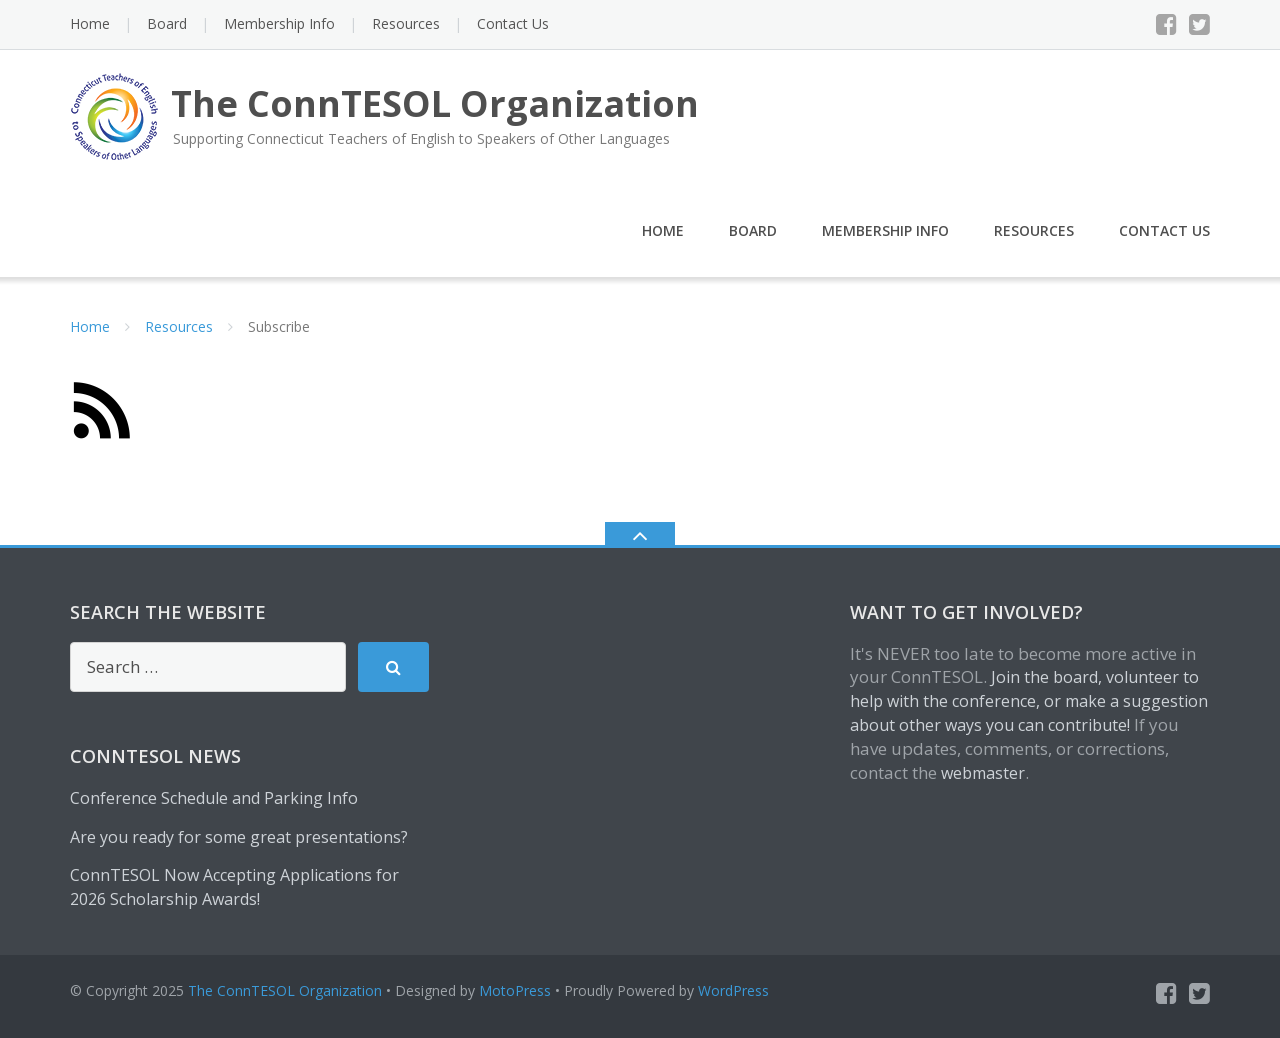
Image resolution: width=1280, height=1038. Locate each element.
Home (90, 23)
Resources (406, 23)
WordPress (733, 990)
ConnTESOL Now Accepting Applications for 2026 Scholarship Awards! (234, 887)
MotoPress (515, 990)
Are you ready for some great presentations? (239, 837)
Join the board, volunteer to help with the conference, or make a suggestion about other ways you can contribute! (1029, 701)
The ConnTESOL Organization (285, 990)
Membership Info (279, 23)
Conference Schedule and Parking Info (214, 798)
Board (167, 23)
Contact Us (513, 23)
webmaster (983, 773)
